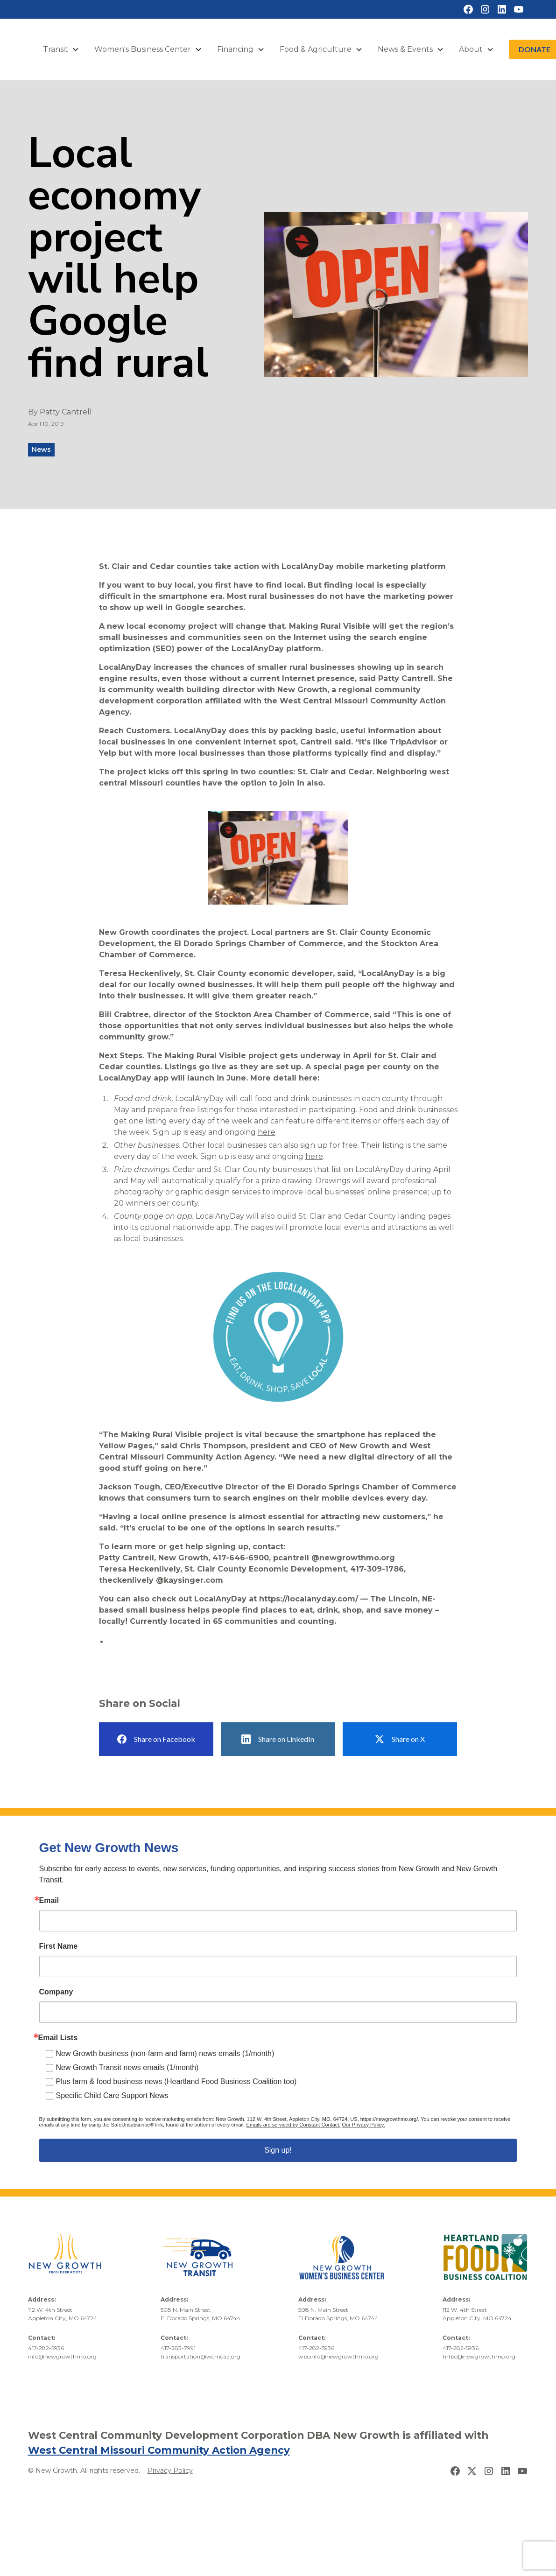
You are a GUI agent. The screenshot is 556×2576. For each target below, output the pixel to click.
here (266, 1132)
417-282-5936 (46, 2347)
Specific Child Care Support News (112, 2095)
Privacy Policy (170, 2470)
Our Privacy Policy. (363, 2124)
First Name (58, 1946)
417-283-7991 (178, 2347)
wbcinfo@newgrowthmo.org (338, 2356)
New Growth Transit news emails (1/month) (127, 2067)
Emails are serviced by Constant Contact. (293, 2124)
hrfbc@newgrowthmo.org (479, 2356)
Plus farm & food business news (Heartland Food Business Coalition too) (176, 2081)
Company (56, 1992)
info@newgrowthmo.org (62, 2356)
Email (49, 1900)
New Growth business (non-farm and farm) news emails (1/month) (165, 2053)
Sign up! (278, 2150)
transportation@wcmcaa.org (200, 2356)
